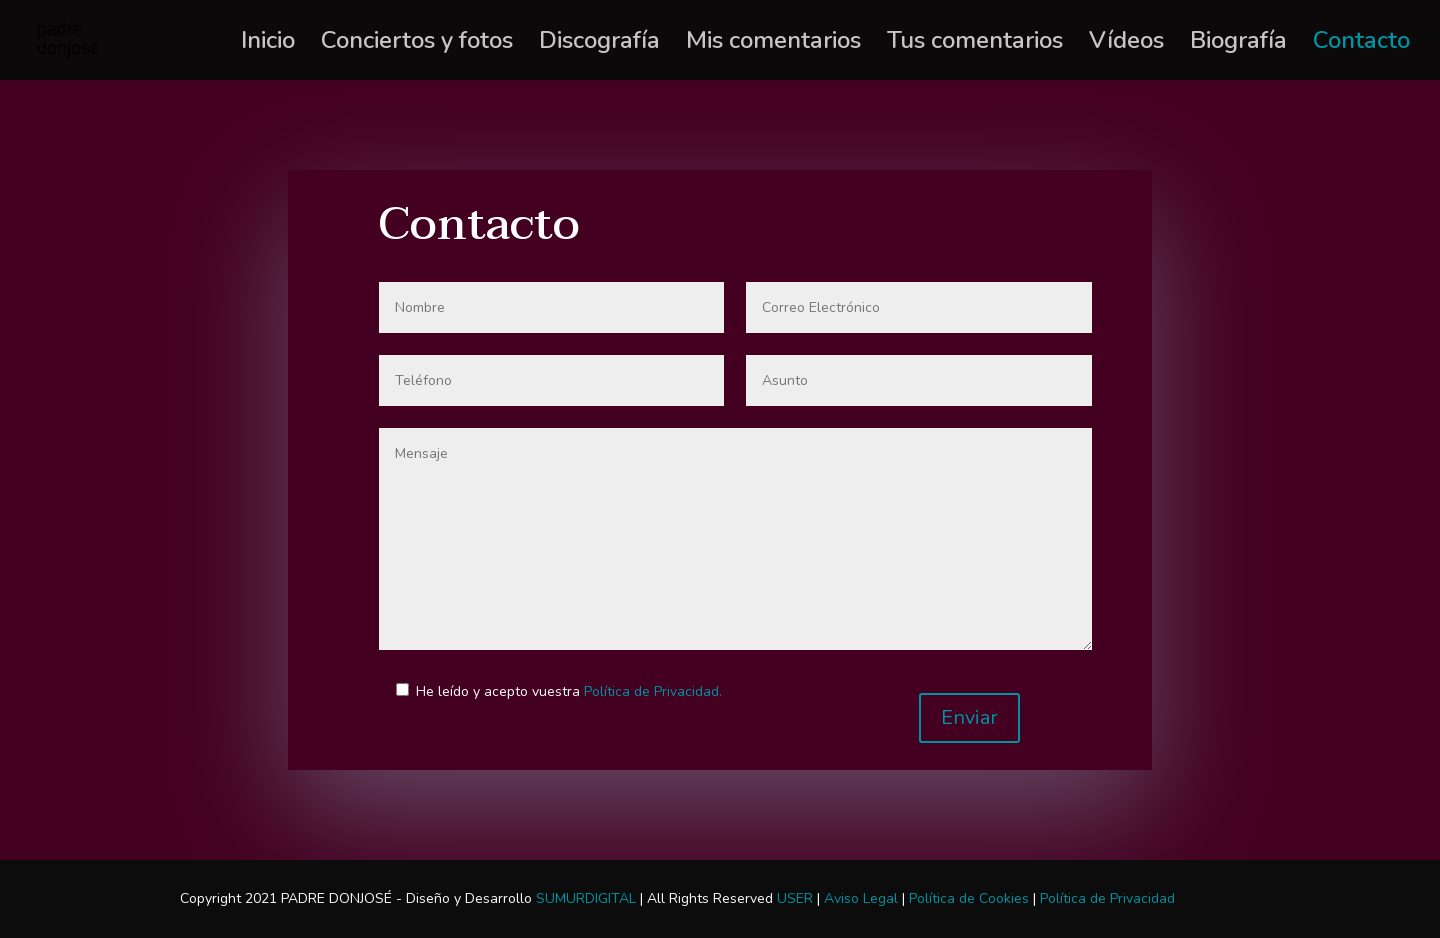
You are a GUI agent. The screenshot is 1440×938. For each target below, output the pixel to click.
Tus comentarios (975, 44)
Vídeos (1126, 44)
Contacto (1361, 44)
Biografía (1238, 44)
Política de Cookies (969, 898)
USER (795, 898)
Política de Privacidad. (653, 691)
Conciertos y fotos (417, 44)
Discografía (599, 44)
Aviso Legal (861, 898)
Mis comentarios (773, 44)
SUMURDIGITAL (586, 898)
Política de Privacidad (1107, 898)
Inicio (268, 44)
